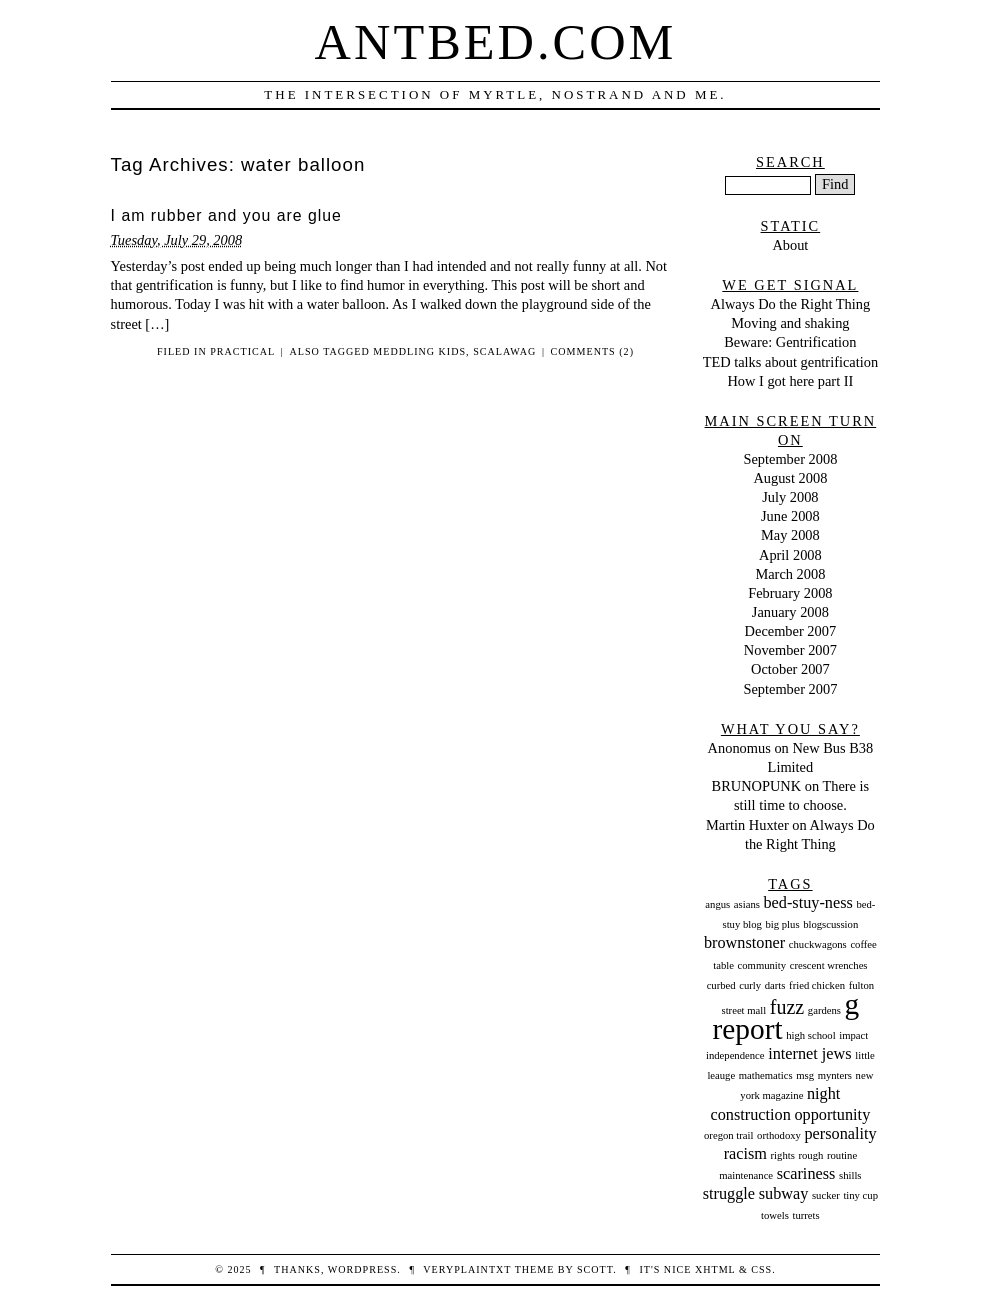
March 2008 (790, 574)
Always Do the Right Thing (791, 304)
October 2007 (790, 669)
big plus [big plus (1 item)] (783, 924)
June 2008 (790, 516)
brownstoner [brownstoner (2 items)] (744, 943)
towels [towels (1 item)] (775, 1215)
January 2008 (790, 612)
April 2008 (790, 555)
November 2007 (790, 650)
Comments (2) (592, 351)
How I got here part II (790, 381)
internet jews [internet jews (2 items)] (809, 1054)
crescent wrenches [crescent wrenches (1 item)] (829, 965)
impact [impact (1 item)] (853, 1035)
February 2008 (790, 593)
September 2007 (790, 689)
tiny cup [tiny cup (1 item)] (860, 1195)
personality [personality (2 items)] (840, 1134)
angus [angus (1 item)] (717, 904)
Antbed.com (496, 42)
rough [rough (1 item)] (810, 1155)
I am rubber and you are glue (226, 215)
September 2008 (790, 459)
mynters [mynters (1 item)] (835, 1075)
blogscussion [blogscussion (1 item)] (830, 924)
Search (790, 162)
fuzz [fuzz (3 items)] (787, 1007)
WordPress (362, 1269)
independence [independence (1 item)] (735, 1055)
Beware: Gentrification (790, 342)
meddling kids (419, 351)
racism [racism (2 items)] (745, 1154)
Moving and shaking (790, 323)
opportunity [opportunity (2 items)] (832, 1115)
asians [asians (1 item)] (747, 904)
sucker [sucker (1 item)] (826, 1195)
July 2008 (790, 497)
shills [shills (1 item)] (850, 1175)
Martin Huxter (747, 825)
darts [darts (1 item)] (775, 985)
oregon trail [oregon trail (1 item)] (728, 1135)
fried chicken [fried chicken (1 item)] (817, 985)
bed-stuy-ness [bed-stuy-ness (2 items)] (807, 903)
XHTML (715, 1269)
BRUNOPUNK (757, 786)
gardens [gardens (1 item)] (824, 1010)
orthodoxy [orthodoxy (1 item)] (779, 1135)
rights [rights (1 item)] (783, 1155)
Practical (242, 351)
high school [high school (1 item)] (810, 1035)
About (790, 245)
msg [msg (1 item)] (805, 1075)
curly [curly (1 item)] (750, 985)
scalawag (504, 351)
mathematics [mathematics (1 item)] (766, 1075)
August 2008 (790, 478)
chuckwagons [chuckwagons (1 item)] (818, 944)
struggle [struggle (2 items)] (729, 1194)
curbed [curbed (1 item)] (721, 985)
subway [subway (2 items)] (784, 1194)
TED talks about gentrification (790, 362)
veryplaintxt (467, 1269)
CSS (761, 1269)
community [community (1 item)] (762, 965)
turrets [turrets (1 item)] (805, 1215)
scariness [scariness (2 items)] (806, 1174)
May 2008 (790, 535)
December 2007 (791, 631)
